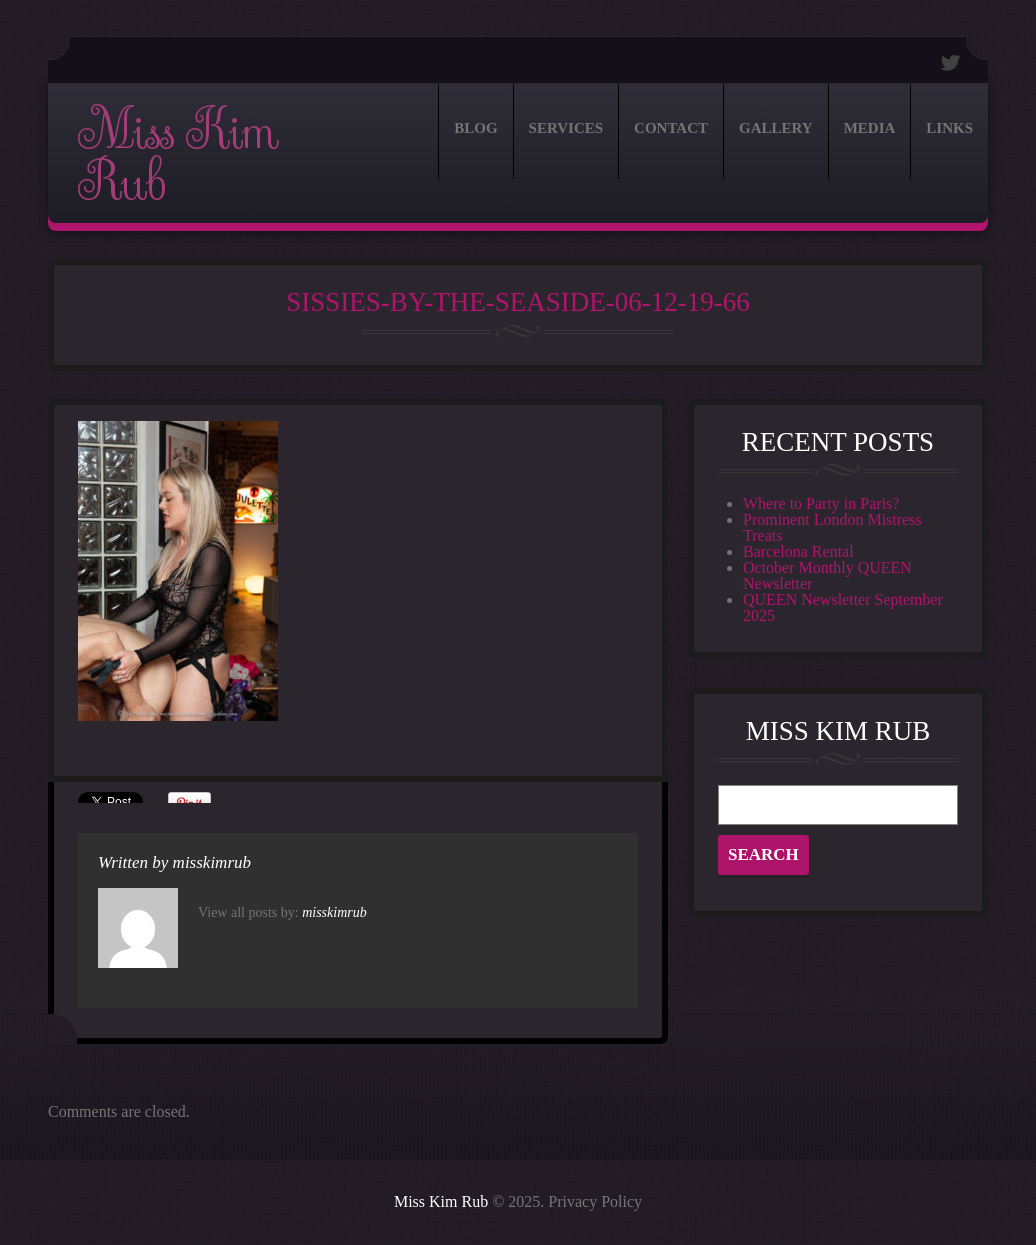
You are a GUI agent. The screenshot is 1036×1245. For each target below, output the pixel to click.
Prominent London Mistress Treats (832, 527)
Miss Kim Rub (177, 157)
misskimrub (212, 862)
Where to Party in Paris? (821, 503)
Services (566, 128)
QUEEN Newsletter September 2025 (843, 607)
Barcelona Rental (798, 551)
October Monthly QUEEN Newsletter (827, 575)
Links (949, 128)
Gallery (776, 128)
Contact (671, 128)
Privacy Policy (595, 1201)
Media (870, 128)
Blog (475, 128)
